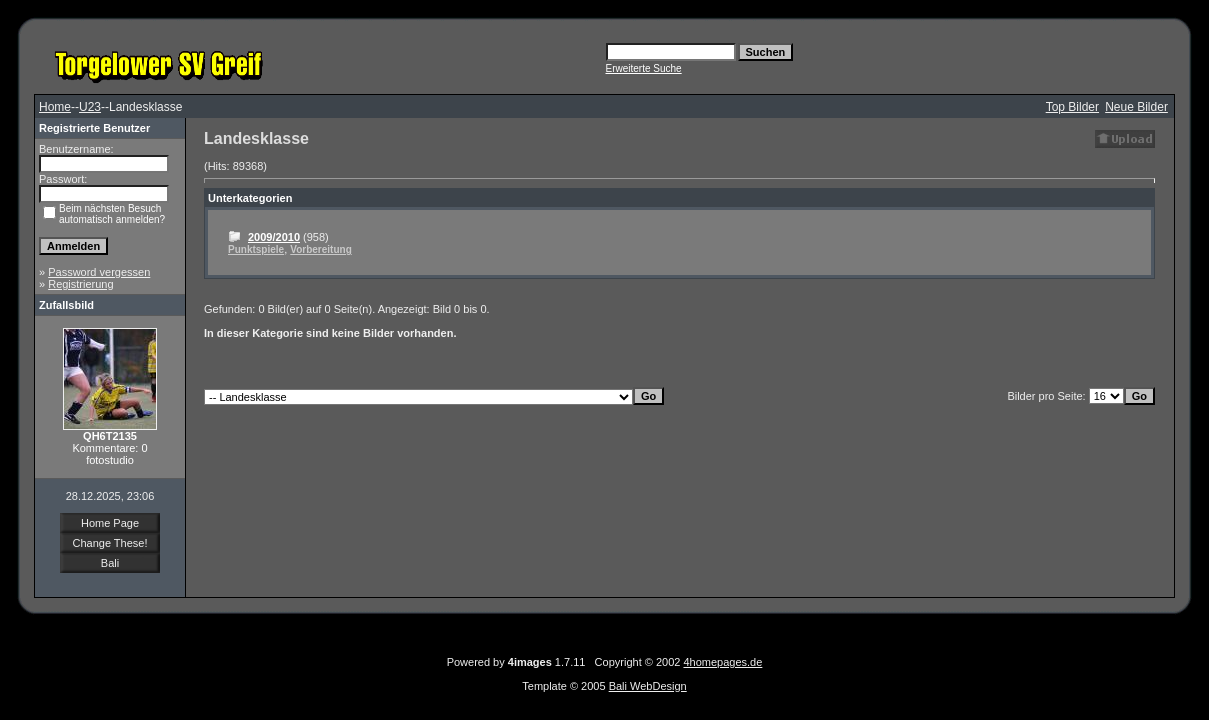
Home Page (110, 523)
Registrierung (80, 284)
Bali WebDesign (648, 686)
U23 (90, 107)
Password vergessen (99, 272)
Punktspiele (256, 249)
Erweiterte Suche (644, 68)
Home (55, 107)
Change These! (109, 543)
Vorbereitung (320, 249)
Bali (110, 563)
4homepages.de (722, 662)
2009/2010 (274, 237)
